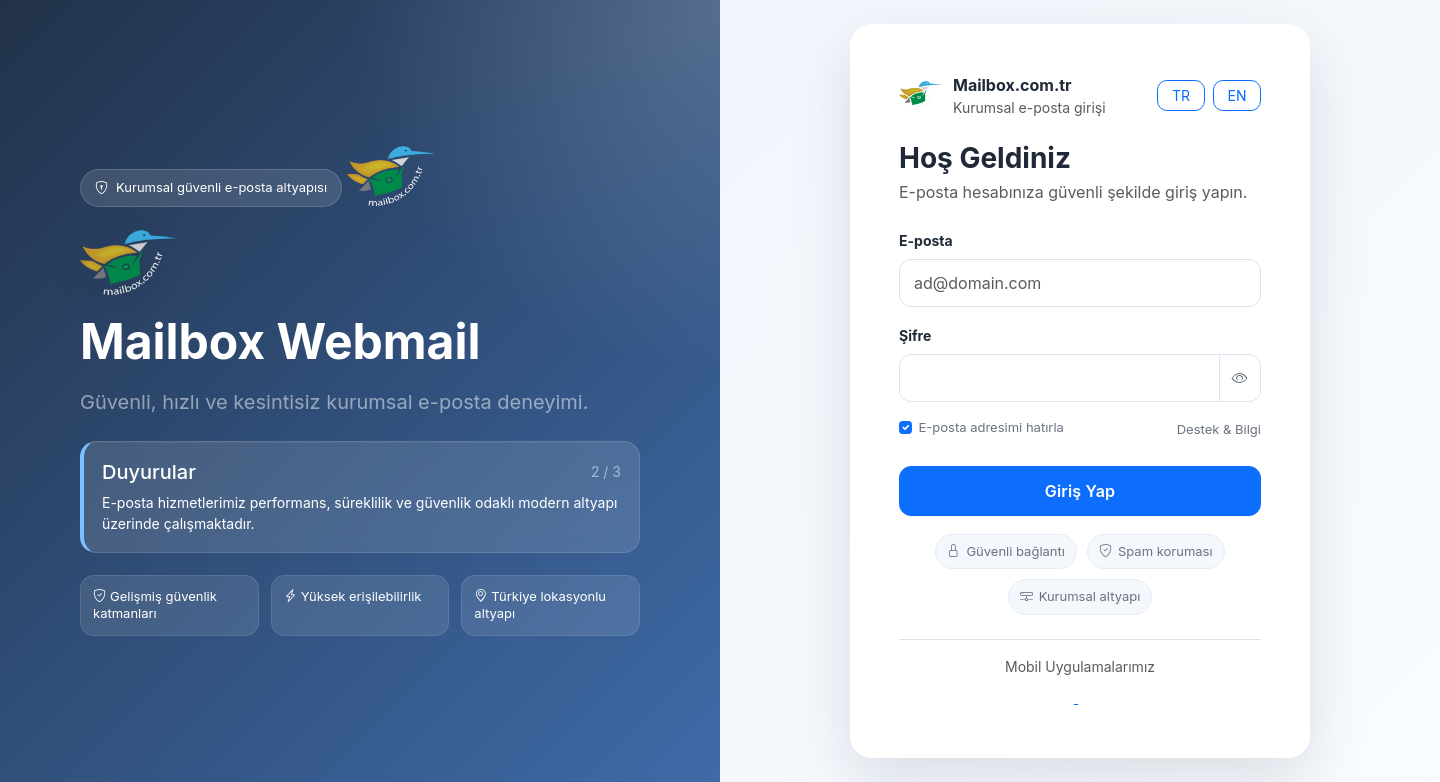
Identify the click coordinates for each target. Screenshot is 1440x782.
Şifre (915, 335)
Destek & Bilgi (1219, 429)
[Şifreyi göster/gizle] (1240, 378)
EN (1237, 95)
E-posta (926, 240)
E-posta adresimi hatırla (991, 427)
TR (1181, 95)
